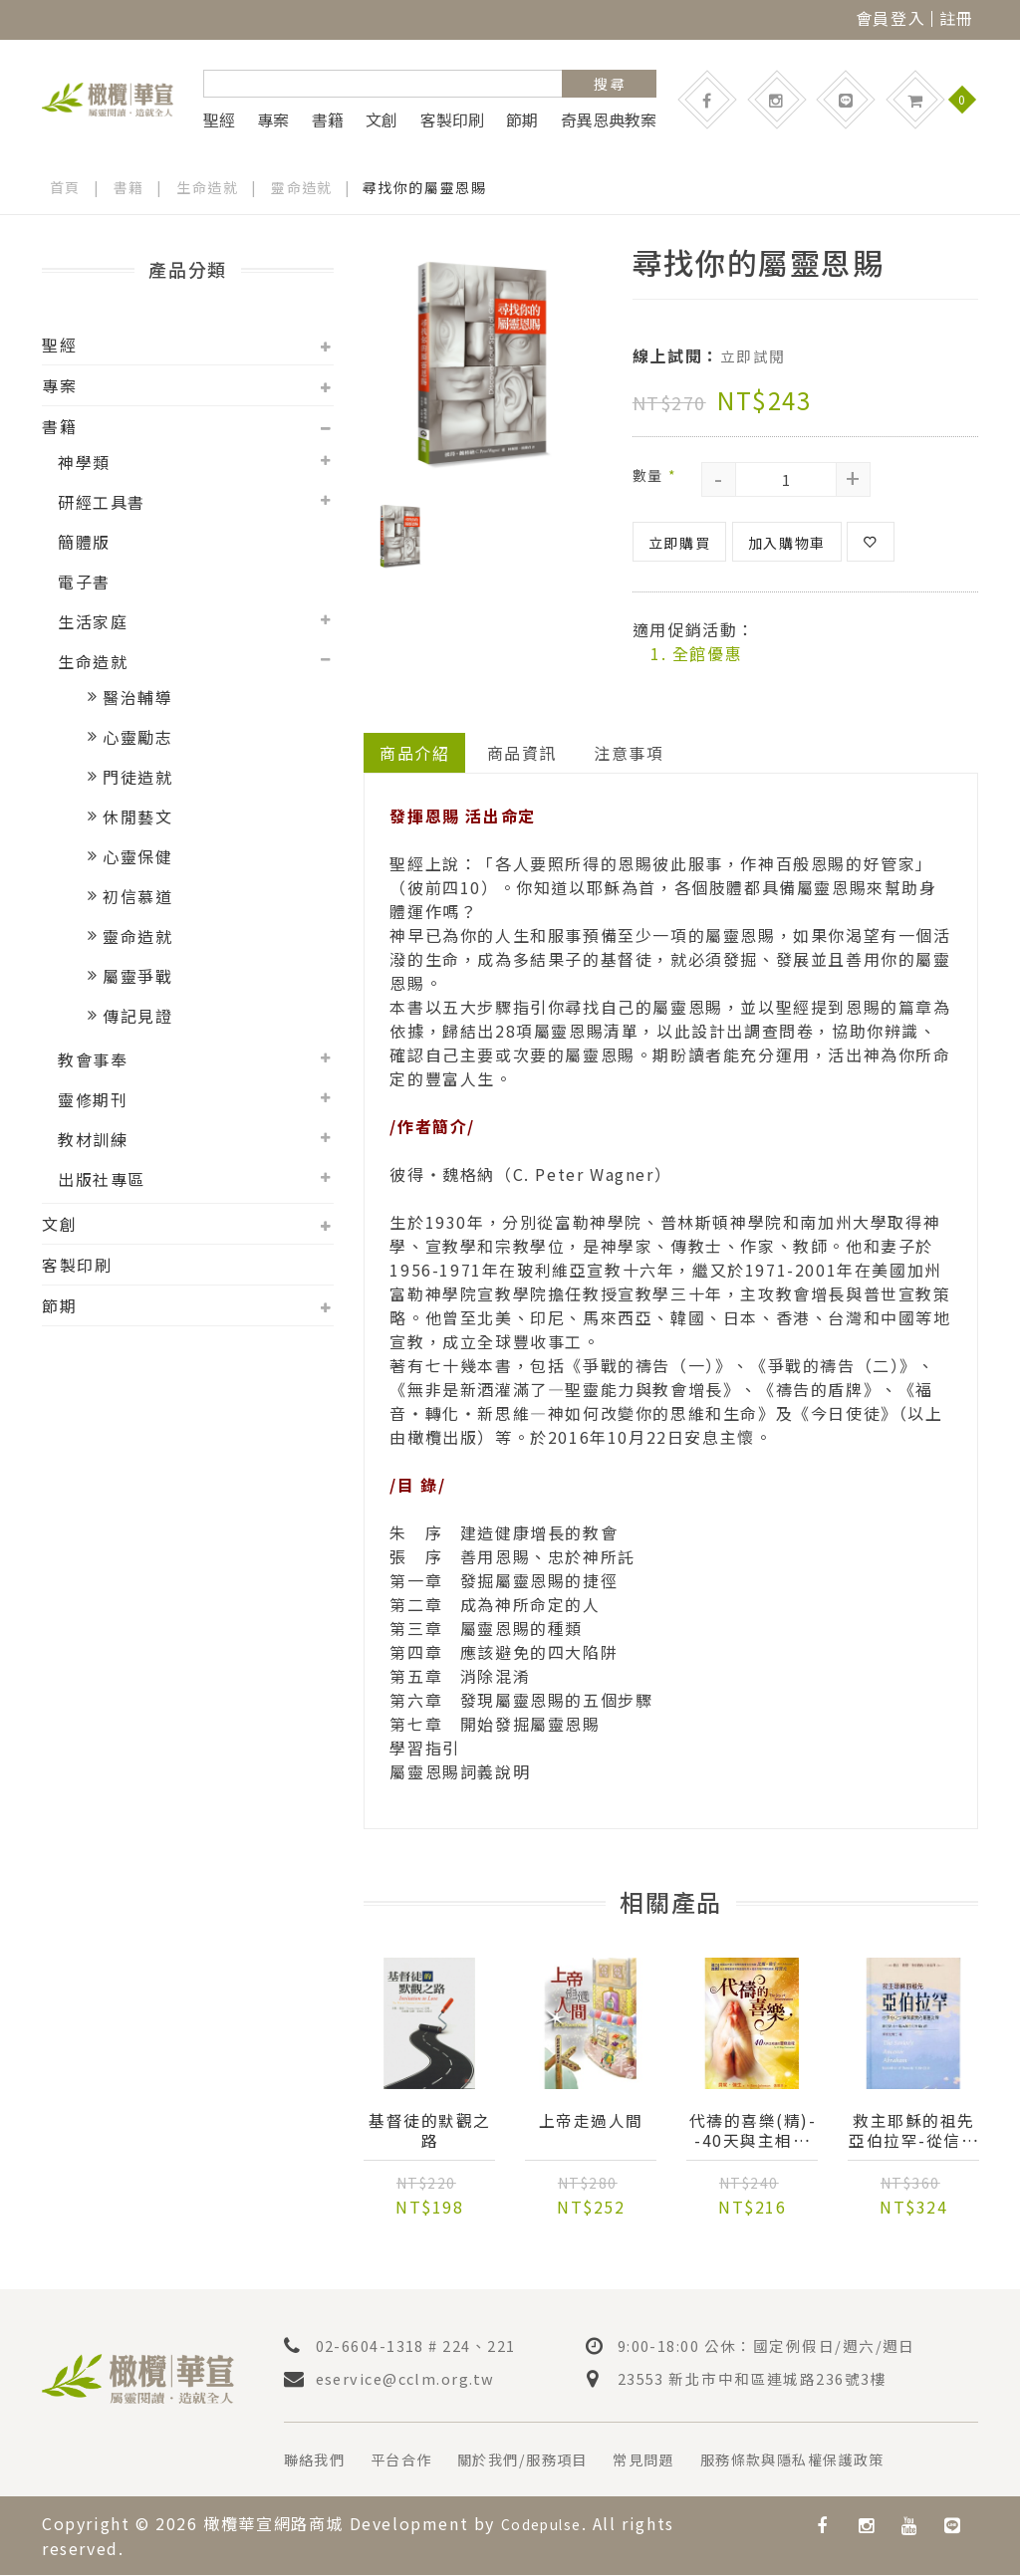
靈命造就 (303, 187)
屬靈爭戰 (137, 976)
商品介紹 (414, 751)
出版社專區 (101, 1179)
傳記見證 (137, 1016)
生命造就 (208, 187)
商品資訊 (522, 751)
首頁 (65, 187)
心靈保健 (137, 856)
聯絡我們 (319, 2461)
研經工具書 (101, 502)
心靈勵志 (137, 737)
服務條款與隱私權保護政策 (849, 2461)
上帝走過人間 (591, 2121)
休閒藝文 (137, 816)
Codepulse (548, 2525)
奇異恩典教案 (608, 119)
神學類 (84, 462)
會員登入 (890, 18)
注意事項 (629, 751)
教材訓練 (93, 1139)
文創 (381, 119)
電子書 (84, 581)
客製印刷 (452, 119)
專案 (273, 119)
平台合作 (414, 2461)
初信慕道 (137, 896)
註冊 (956, 18)
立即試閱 (755, 355)
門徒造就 (137, 777)
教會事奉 (93, 1059)
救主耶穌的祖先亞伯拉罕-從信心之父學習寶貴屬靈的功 (913, 2131)
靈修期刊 (93, 1099)
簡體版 (84, 542)
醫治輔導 (137, 697)
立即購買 (679, 541)
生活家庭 (93, 621)
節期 (522, 119)
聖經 (219, 119)
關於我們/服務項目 (549, 2461)
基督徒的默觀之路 (430, 2131)
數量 (654, 473)
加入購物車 (787, 541)
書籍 (328, 119)
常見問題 (683, 2461)
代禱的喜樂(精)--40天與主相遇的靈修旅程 (753, 2131)
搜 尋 (609, 84)
